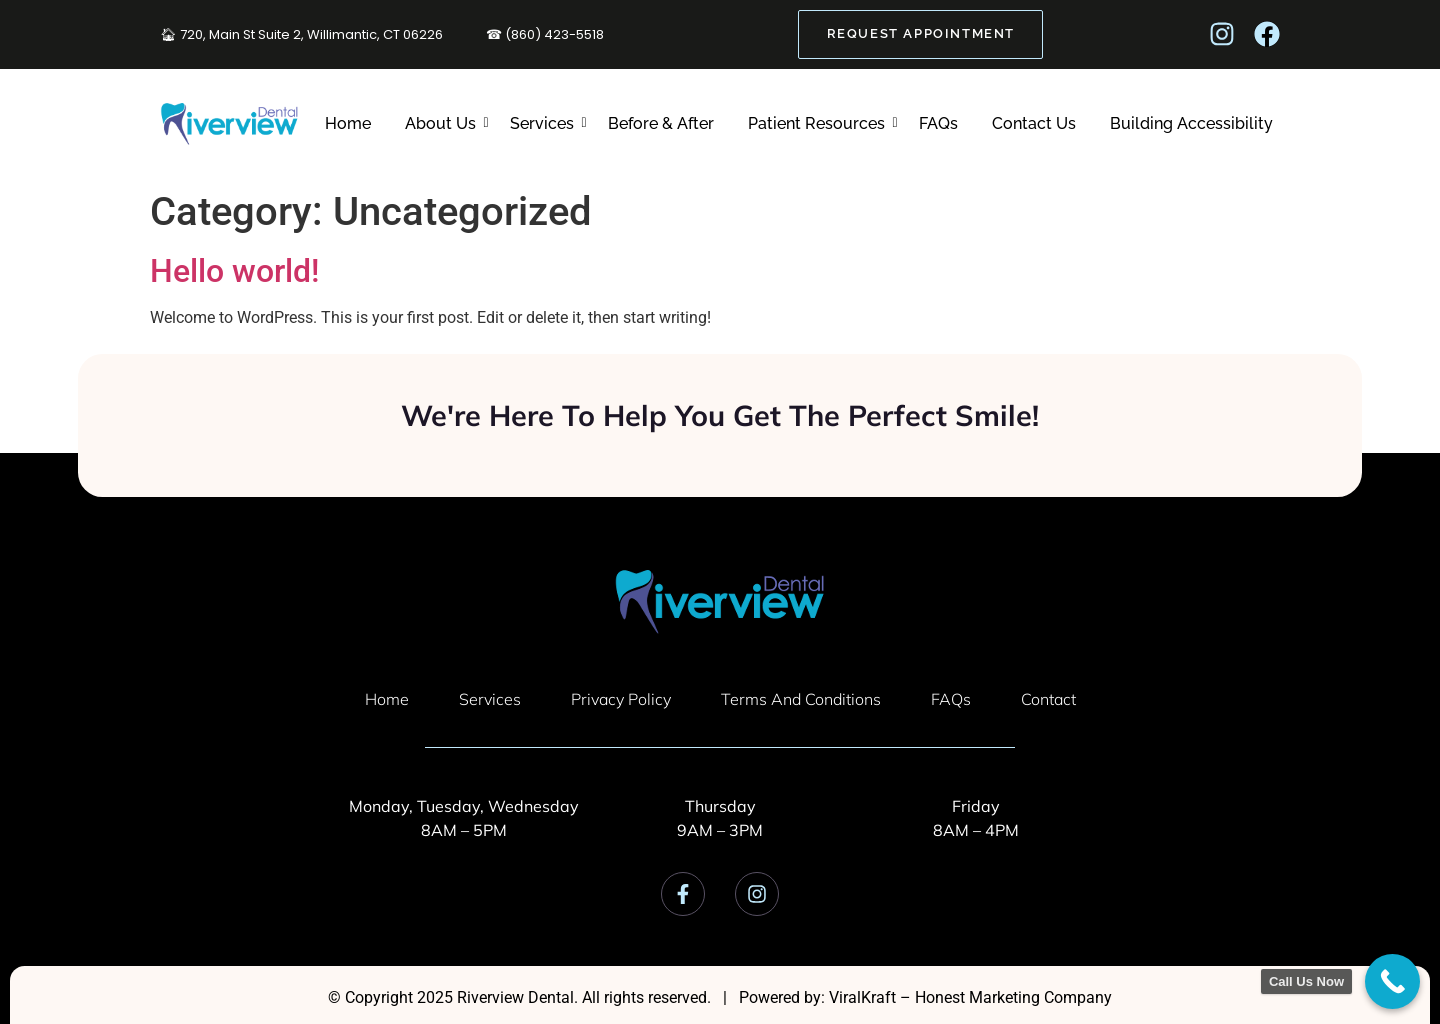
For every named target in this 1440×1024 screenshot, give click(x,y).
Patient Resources (819, 123)
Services (544, 123)
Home (348, 123)
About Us (443, 123)
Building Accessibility (1191, 123)
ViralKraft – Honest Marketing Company (970, 997)
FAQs (938, 123)
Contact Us (1034, 123)
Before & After (661, 123)
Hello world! (234, 271)
